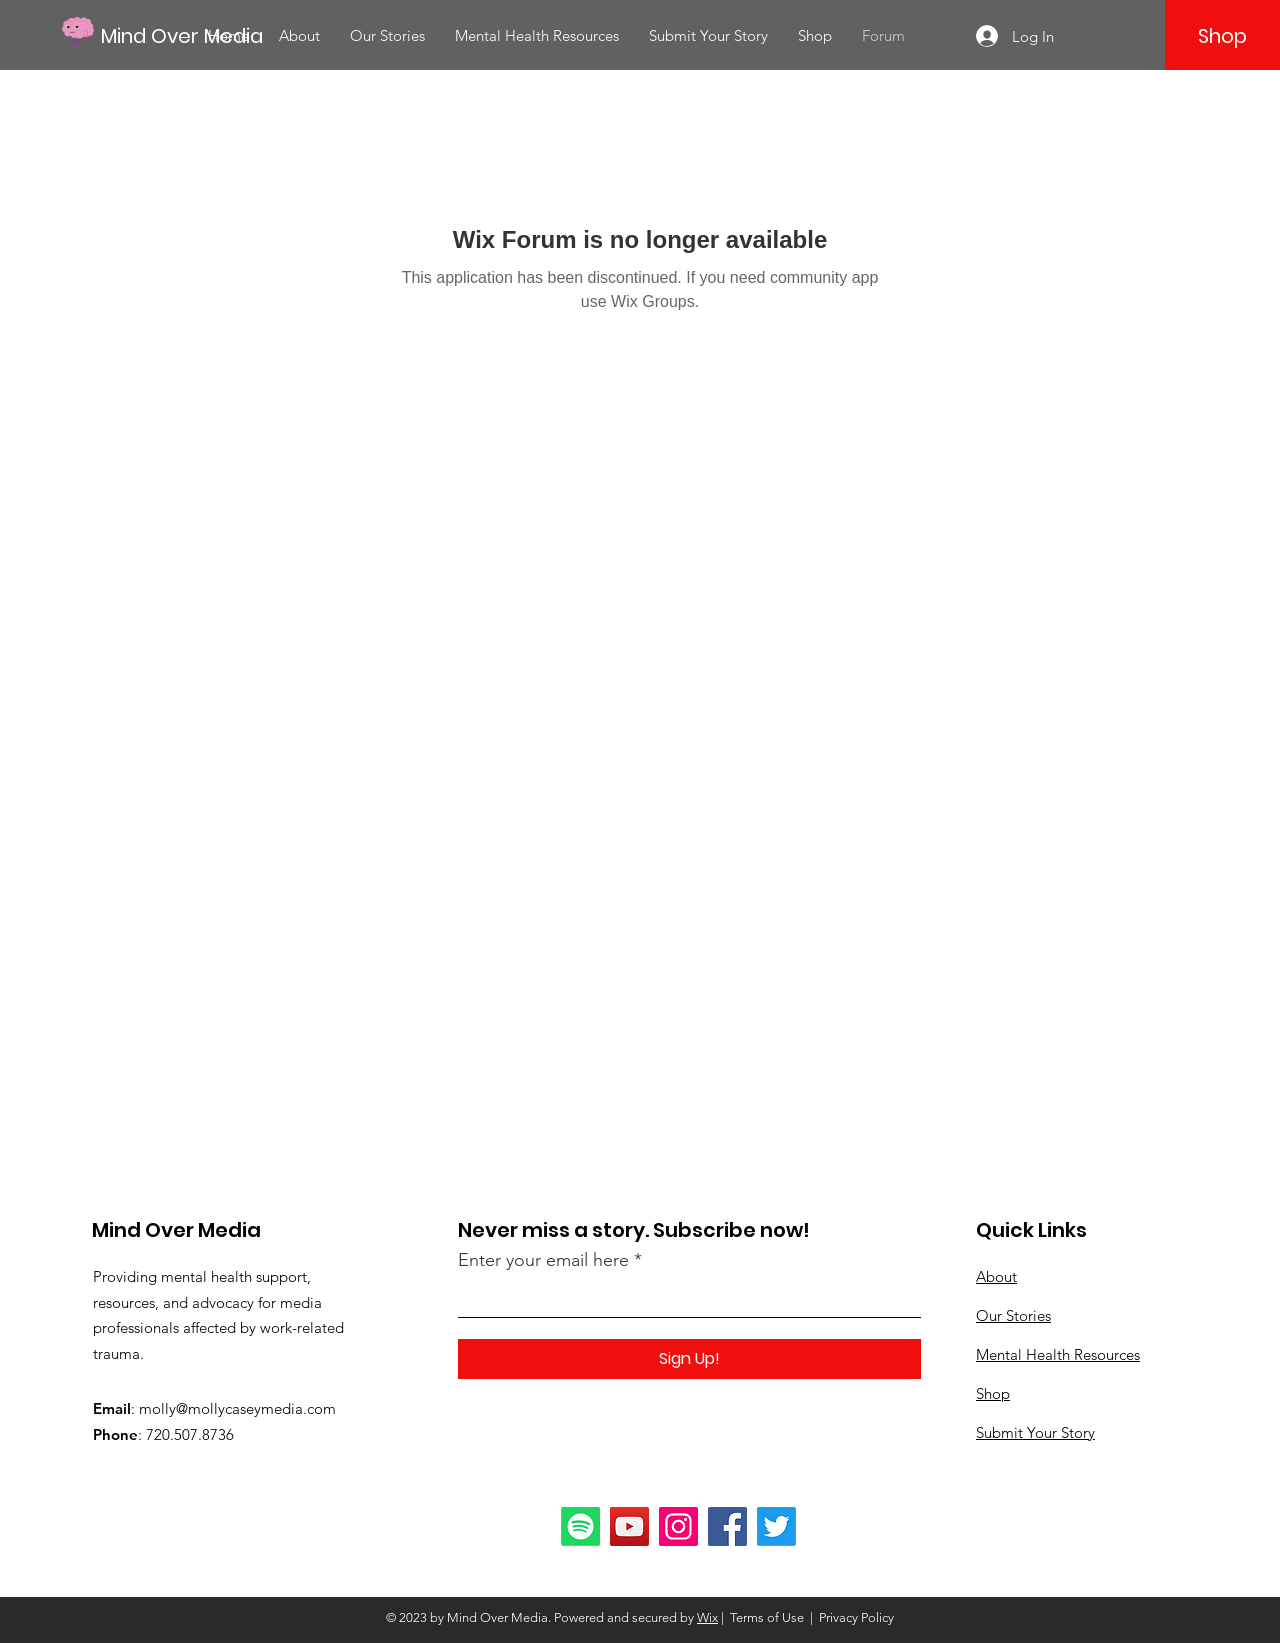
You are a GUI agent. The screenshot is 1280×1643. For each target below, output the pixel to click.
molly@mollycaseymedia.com (237, 1408)
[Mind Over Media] (191, 35)
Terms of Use (767, 1617)
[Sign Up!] (689, 1359)
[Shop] (1222, 36)
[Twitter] (776, 1526)
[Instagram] (678, 1526)
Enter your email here (543, 1260)
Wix (707, 1617)
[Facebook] (727, 1526)
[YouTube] (629, 1526)
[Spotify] (580, 1526)
